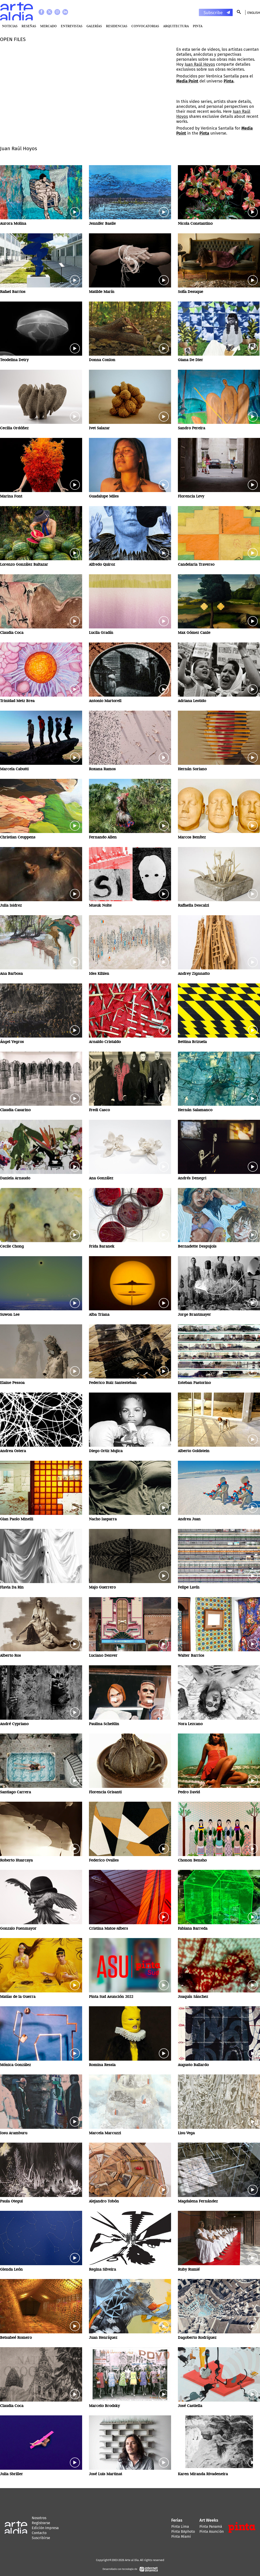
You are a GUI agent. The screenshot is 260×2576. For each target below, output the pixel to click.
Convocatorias (145, 26)
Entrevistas (71, 26)
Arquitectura (176, 26)
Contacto (39, 2533)
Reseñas (29, 26)
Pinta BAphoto (183, 2531)
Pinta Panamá (210, 2526)
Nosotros (39, 2518)
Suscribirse (41, 2538)
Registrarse (41, 2523)
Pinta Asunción (211, 2531)
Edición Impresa (45, 2528)
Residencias (116, 26)
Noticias (9, 26)
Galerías (94, 26)
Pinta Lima (180, 2526)
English (253, 13)
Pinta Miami (181, 2536)
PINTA (197, 26)
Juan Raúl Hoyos (200, 64)
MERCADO (48, 26)
